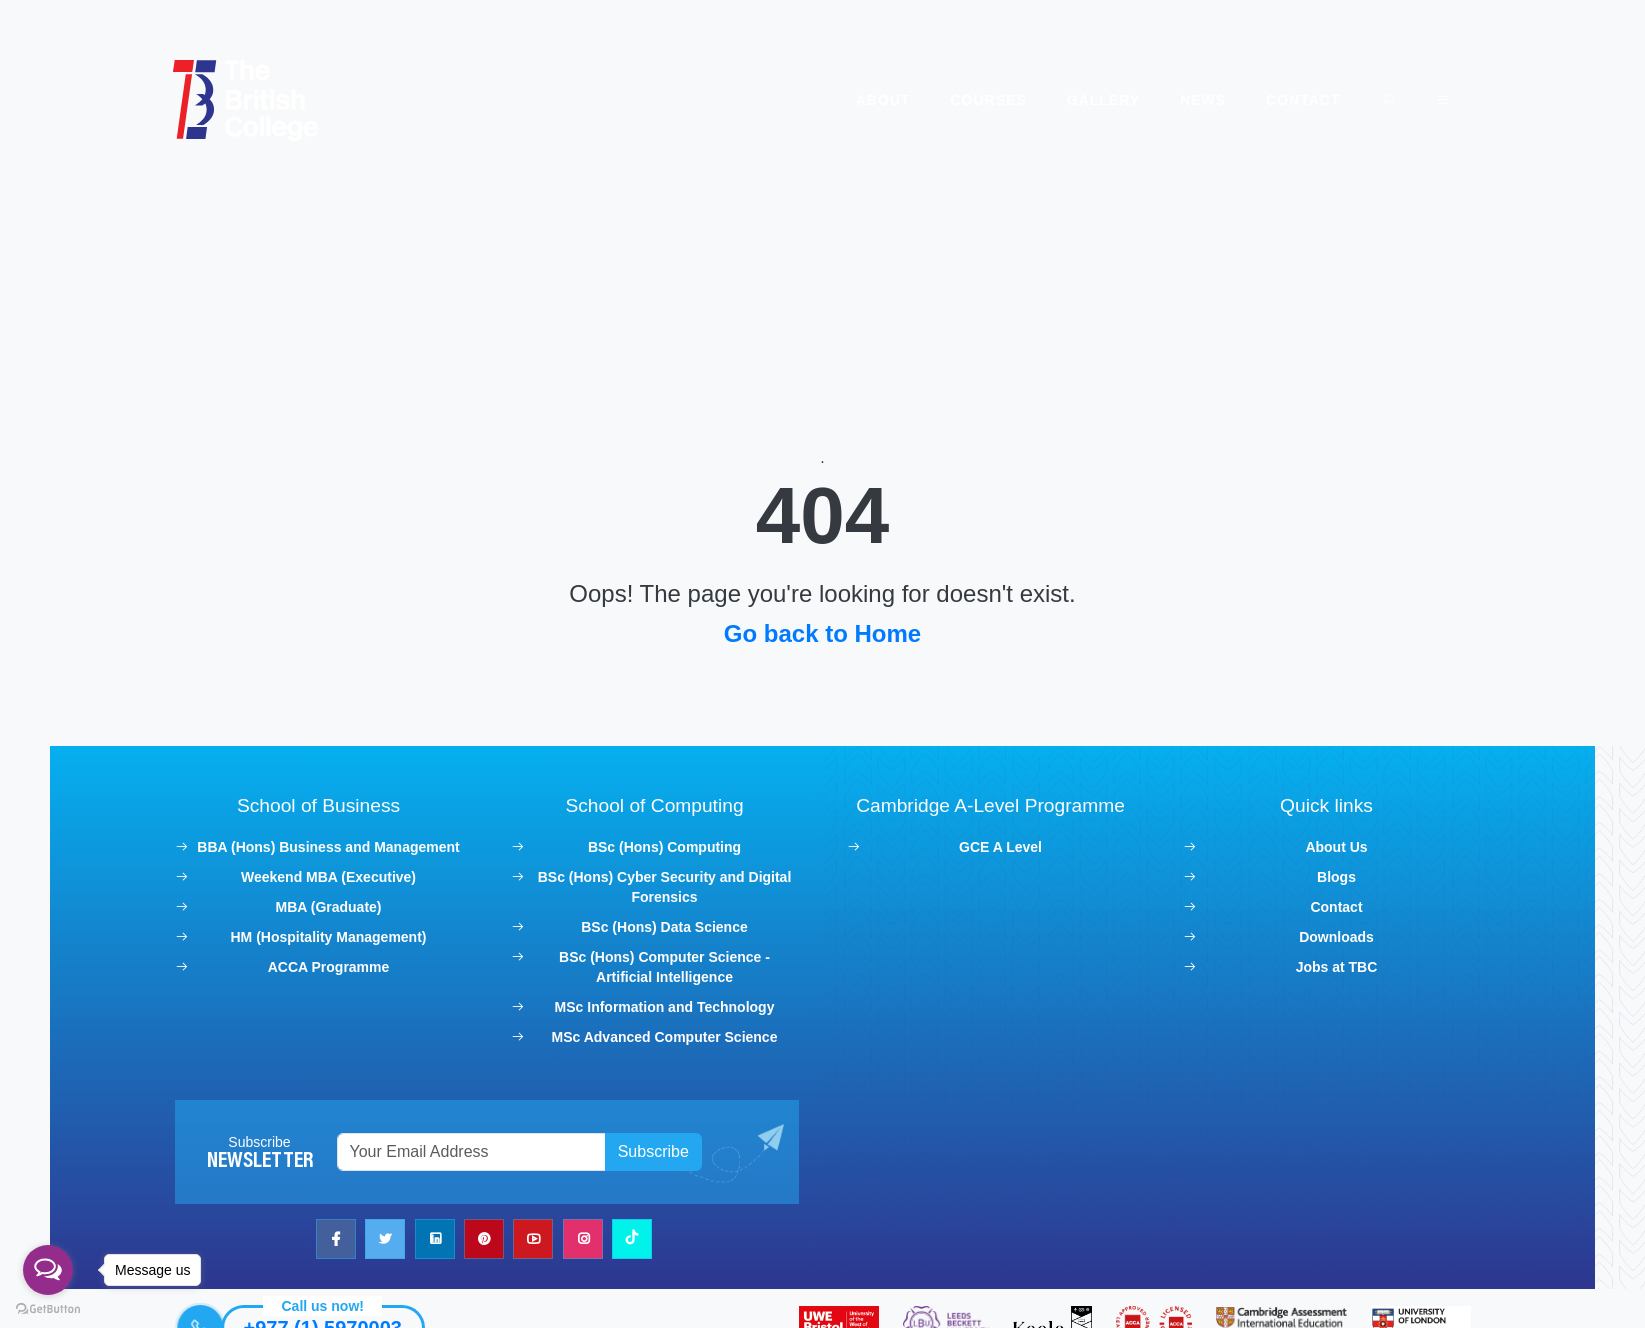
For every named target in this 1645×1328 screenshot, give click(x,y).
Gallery (1093, 100)
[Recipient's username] (478, 1142)
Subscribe (656, 1141)
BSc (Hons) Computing (666, 837)
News (1193, 100)
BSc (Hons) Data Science (667, 917)
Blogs (1328, 867)
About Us (1329, 837)
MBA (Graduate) (336, 897)
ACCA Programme (336, 957)
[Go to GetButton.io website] (48, 1308)
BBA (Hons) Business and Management (336, 837)
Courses (978, 100)
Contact (1293, 100)
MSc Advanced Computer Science (667, 1027)
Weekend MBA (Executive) (336, 867)
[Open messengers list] (48, 1270)
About (873, 100)
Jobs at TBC (1329, 957)
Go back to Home (822, 623)
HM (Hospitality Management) (336, 927)
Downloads (1329, 927)
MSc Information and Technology (667, 997)
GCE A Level (997, 837)
